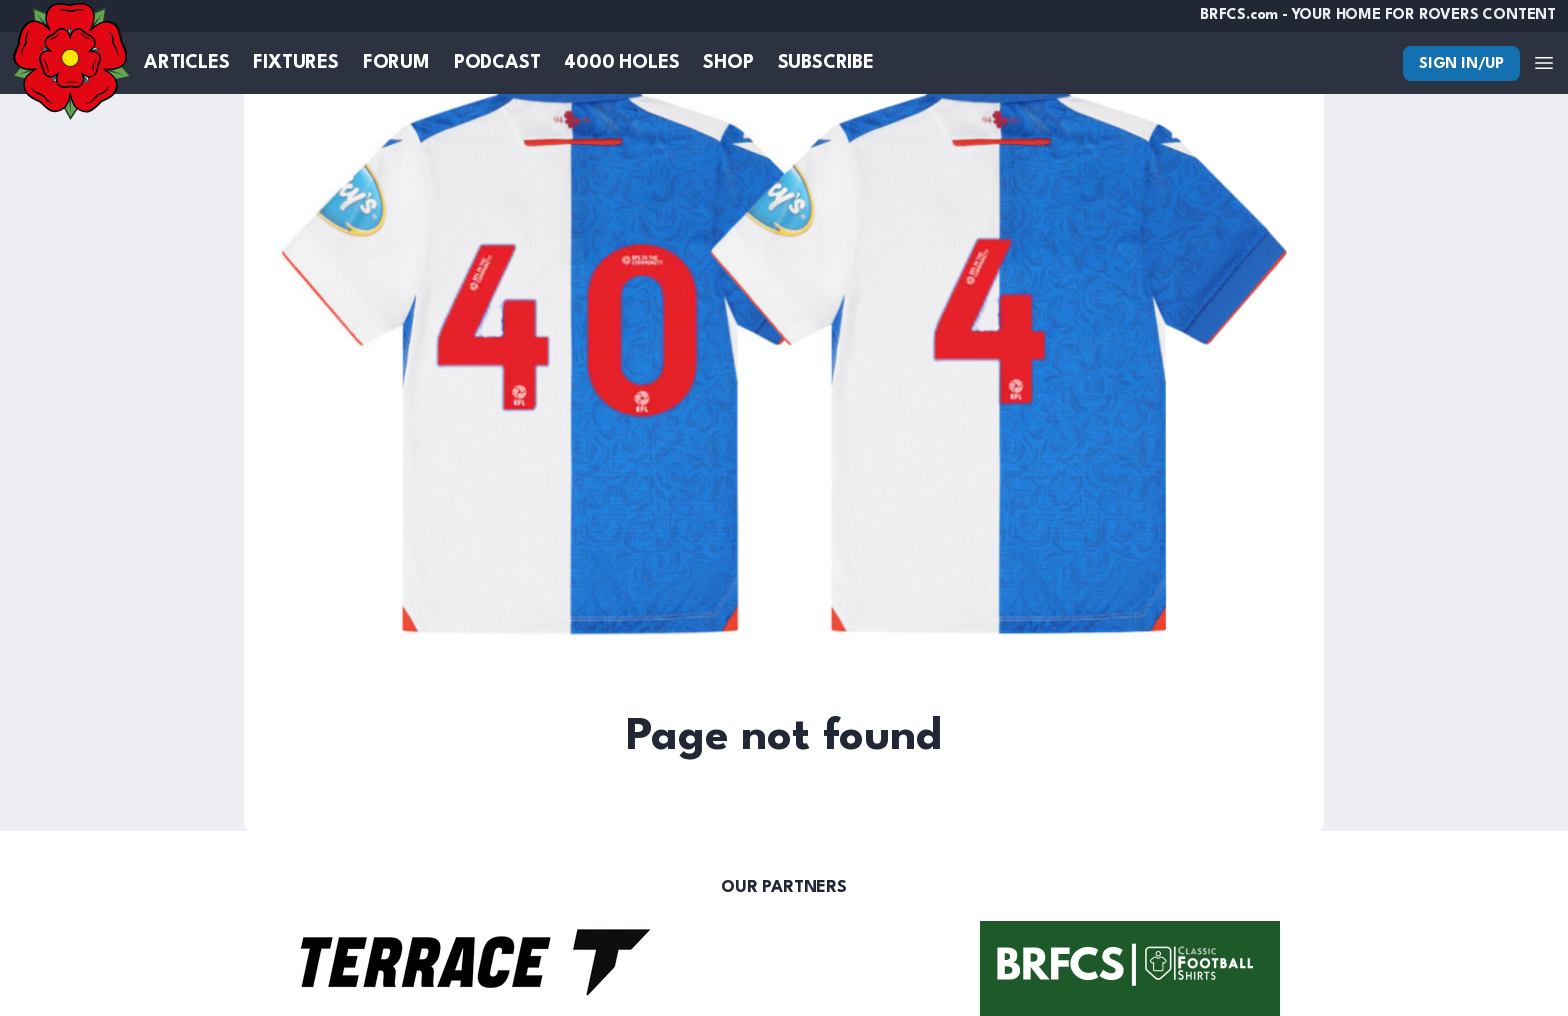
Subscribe (826, 63)
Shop (728, 63)
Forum (396, 63)
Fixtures (295, 63)
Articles (186, 63)
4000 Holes (621, 63)
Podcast (497, 63)
